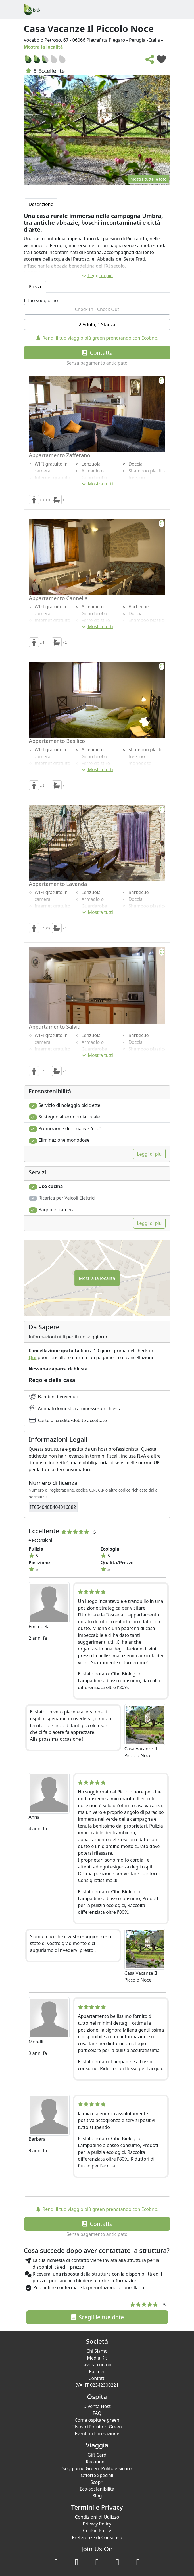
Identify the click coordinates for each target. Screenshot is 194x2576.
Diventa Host (97, 2406)
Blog (97, 2496)
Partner (97, 2371)
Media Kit (97, 2358)
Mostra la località (43, 47)
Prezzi (35, 286)
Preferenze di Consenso (97, 2537)
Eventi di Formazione (97, 2433)
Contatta (97, 352)
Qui (33, 1357)
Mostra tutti (97, 484)
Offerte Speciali (97, 2475)
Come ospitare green (97, 2420)
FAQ (97, 2413)
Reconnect (97, 2462)
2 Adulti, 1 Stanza (97, 324)
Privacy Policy (97, 2524)
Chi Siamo (97, 2351)
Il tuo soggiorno (41, 300)
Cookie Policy (97, 2530)
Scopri (97, 2482)
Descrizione (41, 204)
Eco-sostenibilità (97, 2489)
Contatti (96, 2378)
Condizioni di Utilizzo (97, 2517)
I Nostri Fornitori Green (97, 2427)
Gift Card (96, 2455)
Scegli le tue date (97, 2317)
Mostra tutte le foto (148, 179)
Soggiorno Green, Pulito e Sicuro (97, 2468)
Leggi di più (97, 275)
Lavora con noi (97, 2364)
